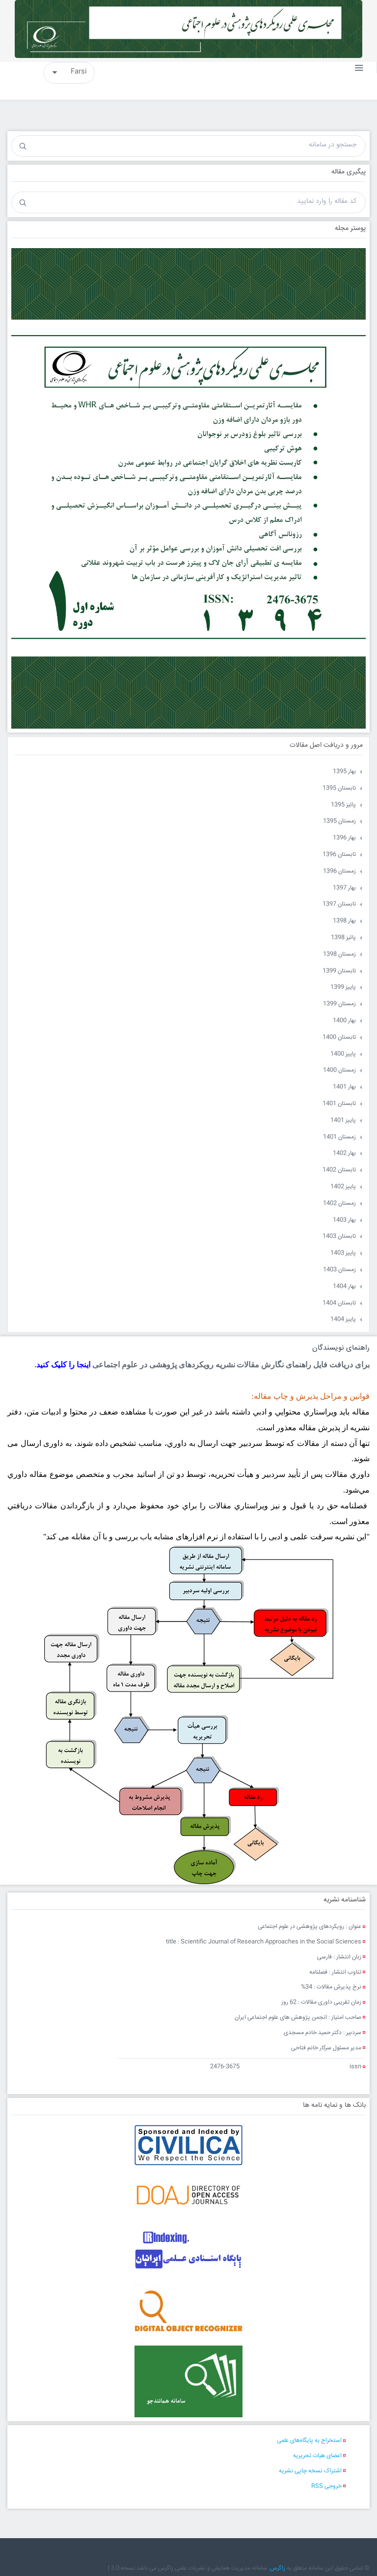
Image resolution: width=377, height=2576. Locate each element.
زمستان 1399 (339, 1004)
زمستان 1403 (339, 1269)
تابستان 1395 (339, 788)
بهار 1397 (344, 888)
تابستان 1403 (339, 1236)
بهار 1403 (344, 1220)
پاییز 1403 (343, 1253)
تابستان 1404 (339, 1303)
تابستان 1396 (339, 854)
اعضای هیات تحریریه (317, 2456)
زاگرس (277, 2568)
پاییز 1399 (343, 987)
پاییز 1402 (343, 1186)
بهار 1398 (344, 921)
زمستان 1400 (339, 1070)
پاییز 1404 (343, 1319)
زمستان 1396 (339, 871)
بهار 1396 (344, 838)
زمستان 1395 (339, 821)
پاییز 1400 (343, 1054)
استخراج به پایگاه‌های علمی (309, 2440)
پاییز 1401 (343, 1120)
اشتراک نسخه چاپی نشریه (310, 2471)
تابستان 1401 (339, 1103)
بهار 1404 (344, 1286)
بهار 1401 (344, 1087)
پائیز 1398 (343, 937)
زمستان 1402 (339, 1203)
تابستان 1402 (339, 1170)
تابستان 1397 (339, 904)
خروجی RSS (326, 2486)
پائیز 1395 (343, 805)
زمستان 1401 (339, 1137)
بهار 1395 (344, 771)
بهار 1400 (344, 1020)
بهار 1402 (344, 1153)
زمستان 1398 (339, 954)
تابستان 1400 (339, 1037)
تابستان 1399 (339, 971)
